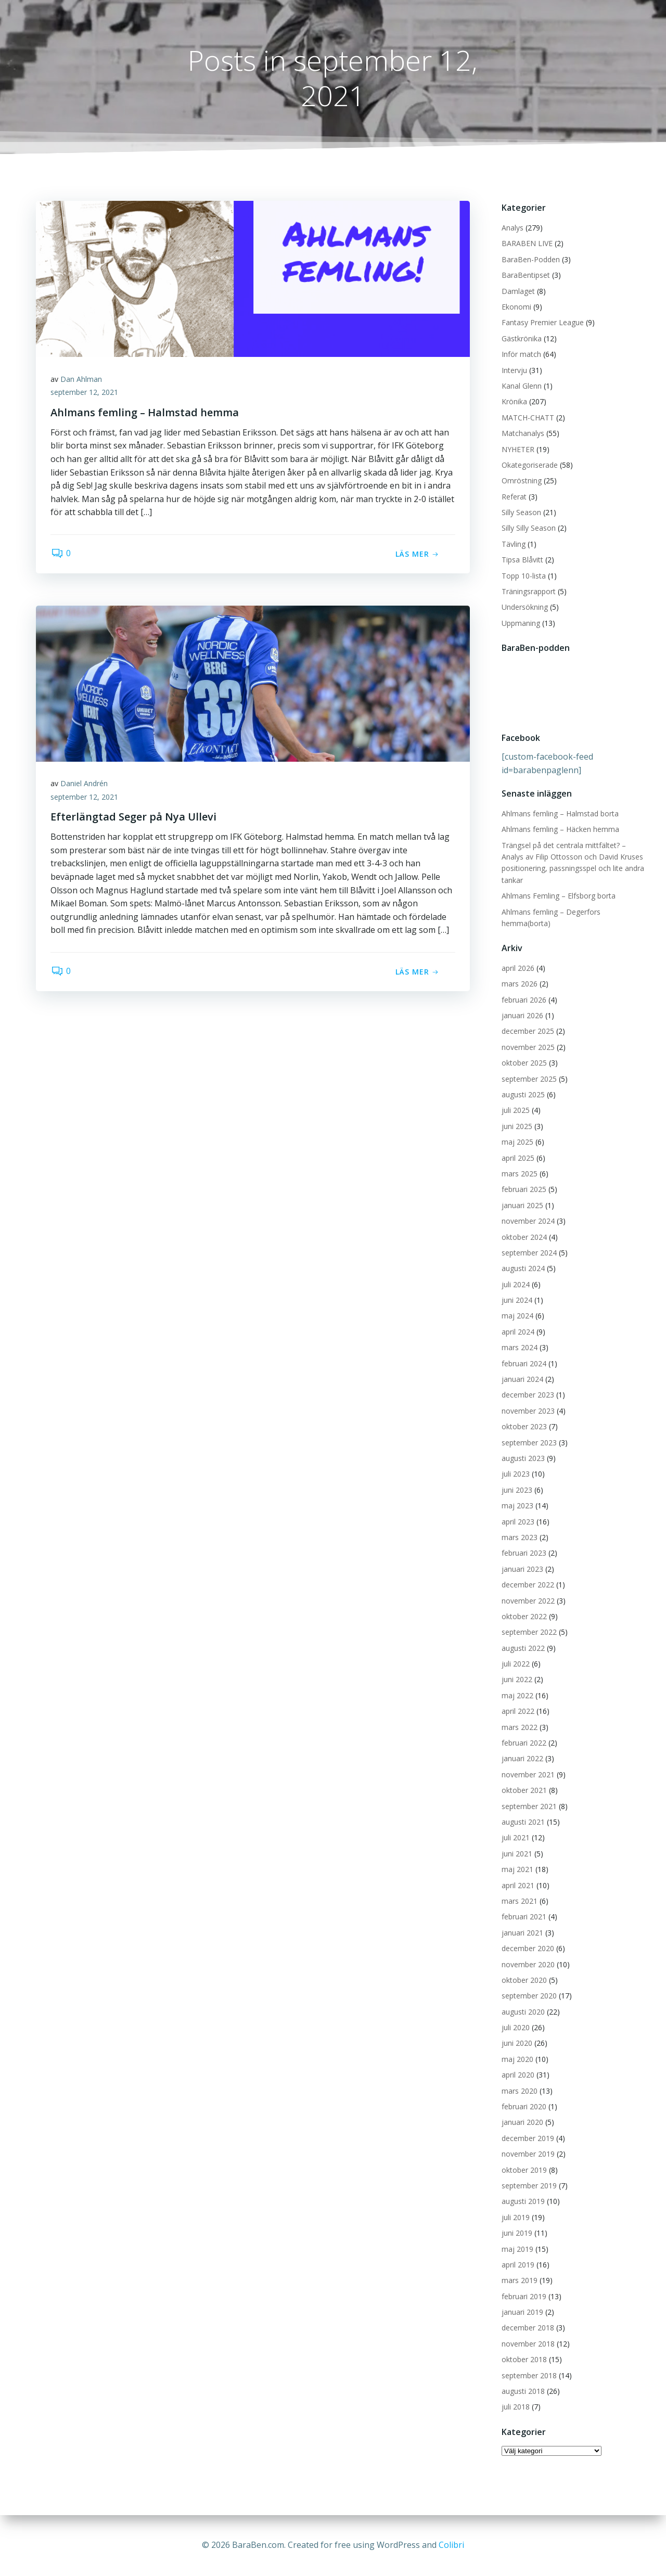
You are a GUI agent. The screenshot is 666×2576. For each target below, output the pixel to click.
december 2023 (527, 1395)
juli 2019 (515, 2217)
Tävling (513, 544)
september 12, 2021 (85, 394)
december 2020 (527, 1949)
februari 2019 (523, 2296)
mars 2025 (519, 1174)
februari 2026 (523, 1000)
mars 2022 (519, 1727)
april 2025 (517, 1158)
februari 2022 (523, 1743)
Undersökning (524, 607)
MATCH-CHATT (527, 417)
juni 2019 (516, 2233)
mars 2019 (519, 2281)
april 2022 (517, 1711)
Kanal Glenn (521, 386)
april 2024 (517, 1332)
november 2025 (527, 1047)
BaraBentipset (525, 275)
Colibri (451, 2545)
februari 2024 (523, 1363)
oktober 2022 (523, 1617)
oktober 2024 (523, 1237)
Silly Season (521, 513)
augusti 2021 (522, 1822)
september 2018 (528, 2375)
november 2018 (527, 2344)
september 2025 (528, 1079)
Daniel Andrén (85, 784)
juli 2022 (515, 1664)
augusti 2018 (522, 2391)
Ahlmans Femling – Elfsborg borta (558, 896)
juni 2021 (516, 1854)
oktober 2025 (523, 1063)
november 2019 (527, 2154)
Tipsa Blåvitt (522, 560)
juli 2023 (515, 1474)
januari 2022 (522, 1759)
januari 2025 (522, 1205)
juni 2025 (516, 1126)
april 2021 (517, 1885)
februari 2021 (523, 1917)
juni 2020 (516, 2043)
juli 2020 (515, 2028)
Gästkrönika (521, 338)
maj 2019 (517, 2249)
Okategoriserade (529, 465)
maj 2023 (517, 1506)
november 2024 (527, 1221)
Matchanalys (522, 434)
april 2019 (517, 2265)
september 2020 (528, 1996)
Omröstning (521, 481)
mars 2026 (519, 984)
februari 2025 (523, 1190)
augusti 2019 (522, 2202)
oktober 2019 (523, 2170)
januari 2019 (522, 2312)
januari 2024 (522, 1380)
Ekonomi (516, 307)
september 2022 (528, 1632)
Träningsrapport (528, 592)
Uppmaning (520, 623)
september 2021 (528, 1806)
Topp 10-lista (523, 576)
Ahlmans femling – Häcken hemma (560, 830)
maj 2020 (517, 2059)
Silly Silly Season (528, 528)
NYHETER (517, 449)
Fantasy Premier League (542, 323)
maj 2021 (517, 1870)
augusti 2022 (522, 1648)
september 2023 (528, 1442)
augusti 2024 (522, 1269)
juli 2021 (515, 1838)
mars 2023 (519, 1538)
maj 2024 (517, 1316)
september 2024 (528, 1253)
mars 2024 (519, 1348)
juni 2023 (516, 1490)
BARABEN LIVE (526, 244)
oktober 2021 (523, 1791)
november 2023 (527, 1411)
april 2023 (517, 1522)
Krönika (514, 402)
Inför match (521, 355)
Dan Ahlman (82, 380)
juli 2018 (515, 2407)
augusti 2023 (522, 1459)
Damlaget (517, 291)
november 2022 (527, 1601)
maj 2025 (517, 1142)
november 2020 (527, 1964)
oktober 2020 (523, 1980)
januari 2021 (522, 1933)
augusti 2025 (522, 1095)
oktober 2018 (523, 2360)
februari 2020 (523, 2107)
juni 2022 (516, 1680)
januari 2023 (522, 1569)
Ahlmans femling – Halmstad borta (559, 813)
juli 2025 (515, 1111)
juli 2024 (515, 1284)
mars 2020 (519, 2091)
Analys (512, 228)
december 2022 (527, 1585)
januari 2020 (522, 2123)
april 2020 (517, 2075)
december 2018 (527, 2328)
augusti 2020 (522, 2012)
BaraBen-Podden (530, 259)
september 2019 (528, 2186)
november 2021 (527, 1774)
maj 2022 (517, 1695)
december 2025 (527, 1031)
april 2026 (517, 968)
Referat (513, 497)
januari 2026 (522, 1016)
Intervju (514, 370)
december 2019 (527, 2138)
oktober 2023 (523, 1427)
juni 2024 (516, 1300)
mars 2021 (519, 1901)
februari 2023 (523, 1553)
